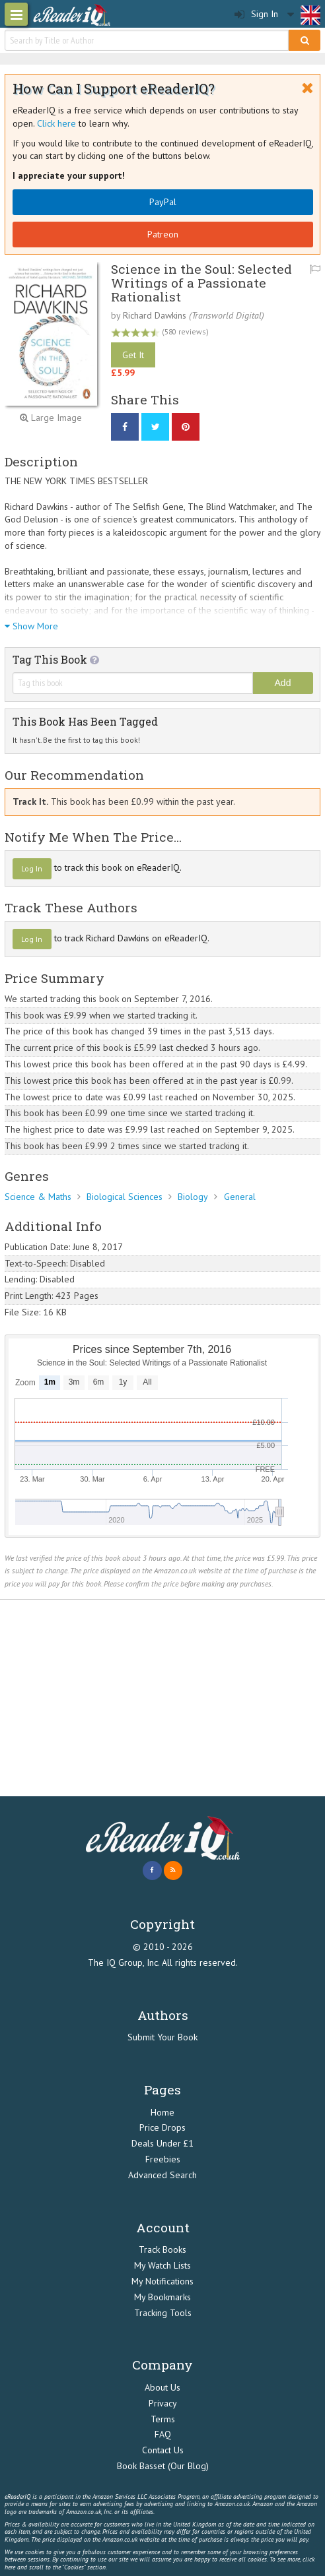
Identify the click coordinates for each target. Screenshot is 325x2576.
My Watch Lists (162, 2265)
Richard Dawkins (154, 315)
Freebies (162, 2159)
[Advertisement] (162, 1698)
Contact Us (163, 2450)
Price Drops (162, 2127)
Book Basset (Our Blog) (163, 2466)
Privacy (163, 2403)
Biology (193, 1197)
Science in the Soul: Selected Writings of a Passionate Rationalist (201, 283)
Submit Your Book (162, 2037)
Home (162, 2112)
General (240, 1197)
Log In (31, 868)
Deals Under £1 (162, 2143)
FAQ (163, 2434)
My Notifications (162, 2281)
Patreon (162, 234)
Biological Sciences (124, 1197)
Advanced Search (162, 2175)
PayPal (162, 202)
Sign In (256, 14)
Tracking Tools (163, 2313)
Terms (163, 2419)
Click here (56, 123)
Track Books (162, 2249)
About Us (162, 2387)
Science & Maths (38, 1197)
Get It (133, 355)
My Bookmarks (162, 2297)
